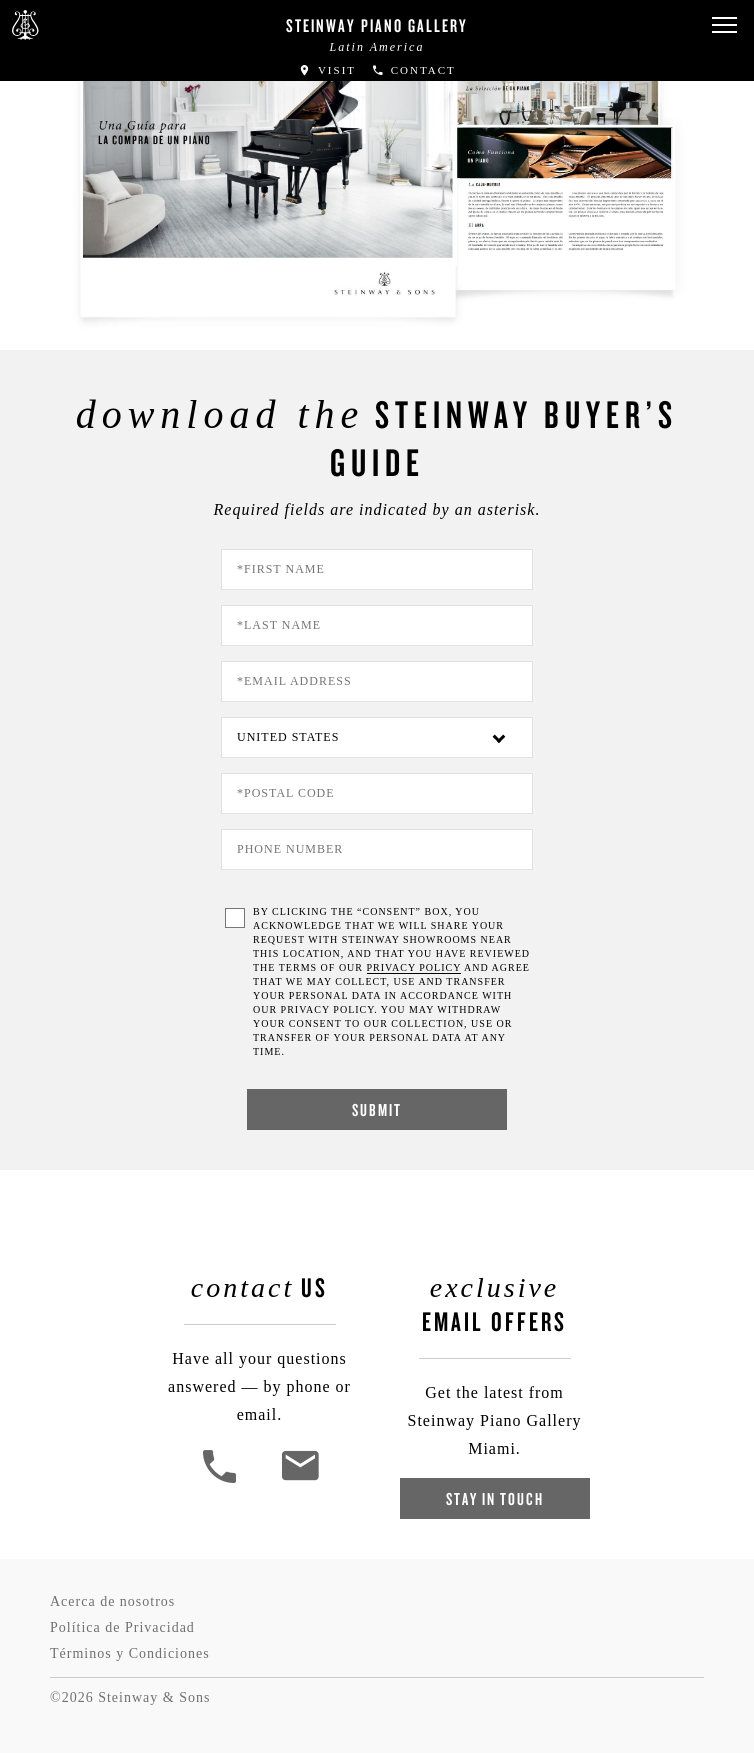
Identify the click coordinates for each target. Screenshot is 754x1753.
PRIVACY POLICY (414, 967)
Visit (327, 70)
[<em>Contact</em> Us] (299, 1480)
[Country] (377, 737)
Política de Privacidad (122, 1627)
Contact (413, 70)
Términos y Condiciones (130, 1653)
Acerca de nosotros (112, 1601)
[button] (724, 25)
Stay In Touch (495, 1498)
